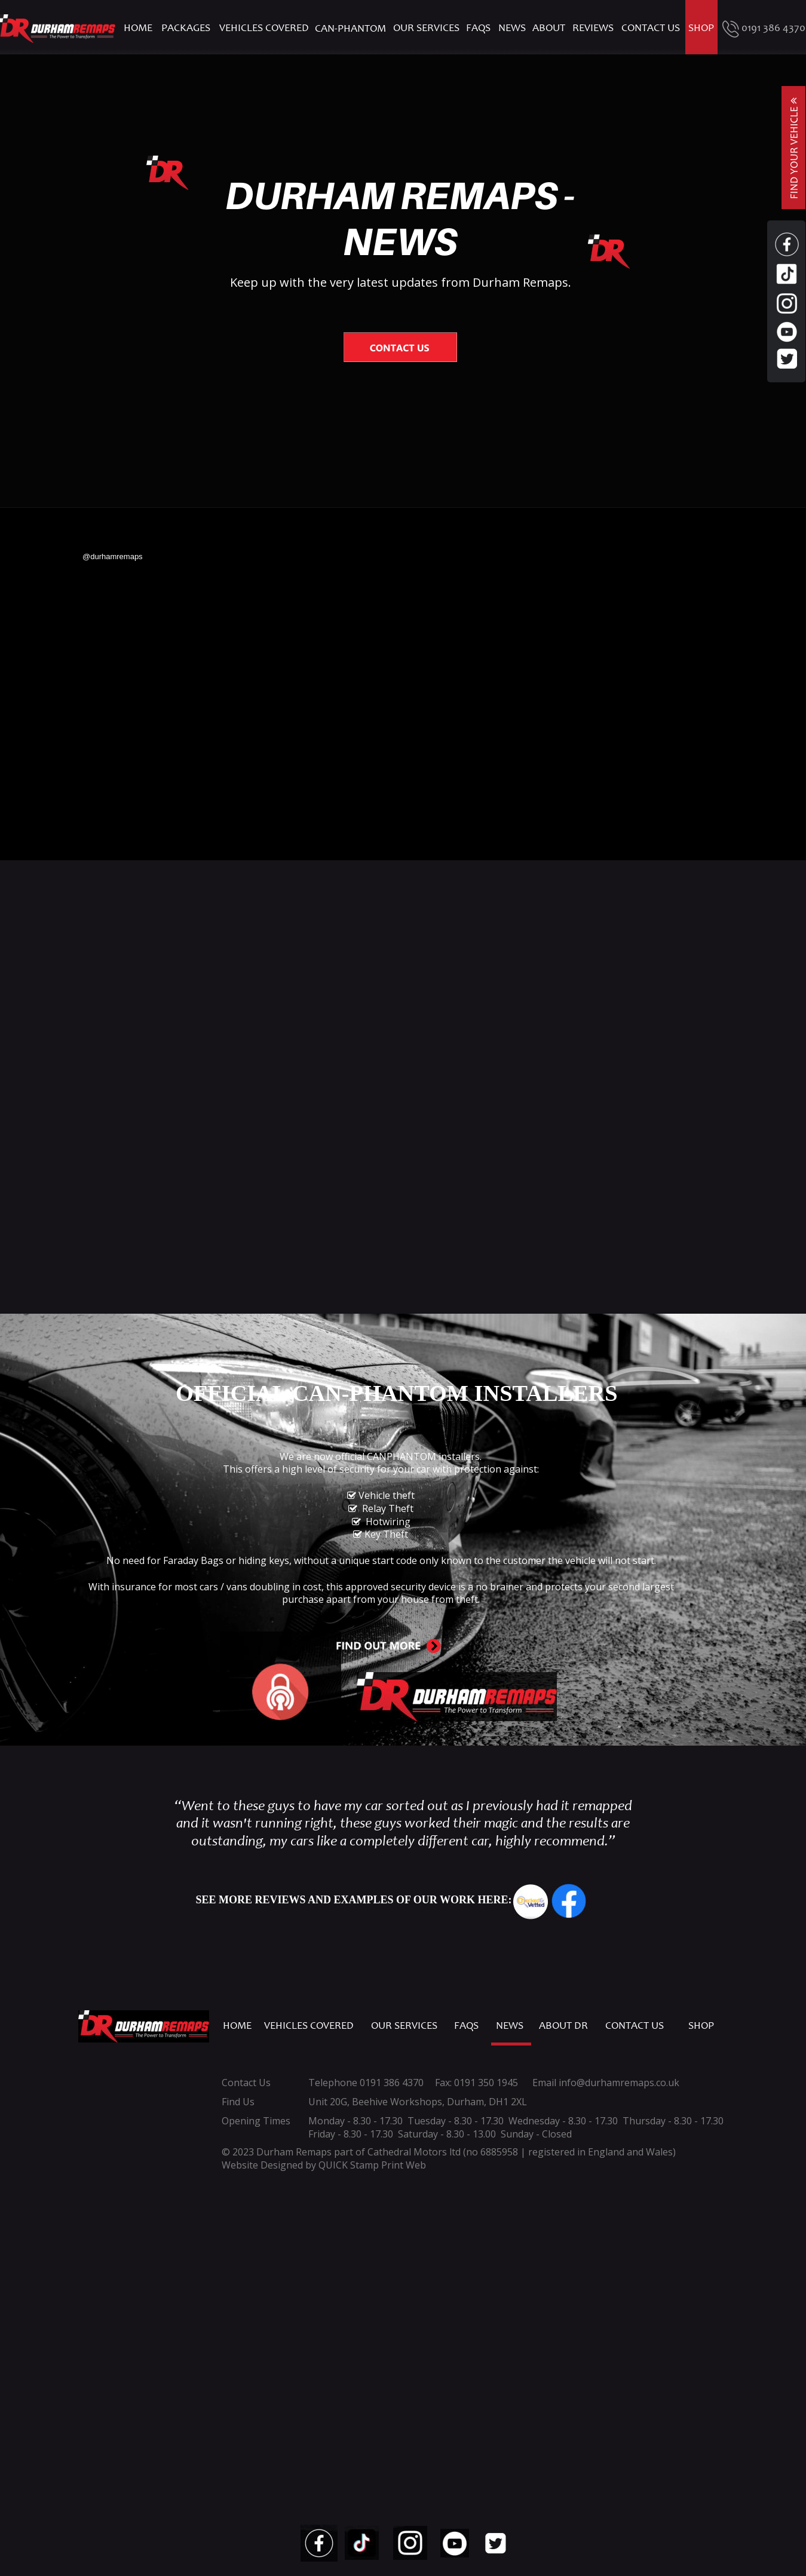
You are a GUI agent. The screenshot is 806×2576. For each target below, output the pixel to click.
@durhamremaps (112, 556)
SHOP (701, 2026)
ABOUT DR (563, 2026)
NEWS (509, 2026)
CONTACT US (634, 2026)
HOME (237, 2026)
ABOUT (550, 28)
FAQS (466, 2026)
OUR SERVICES (404, 2026)
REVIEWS (593, 28)
